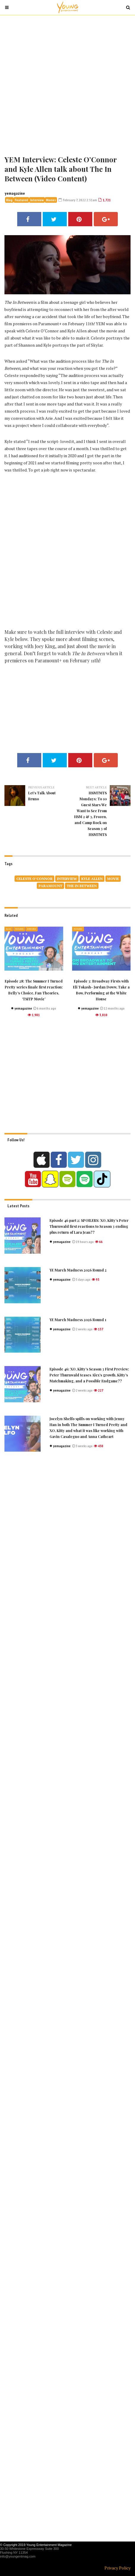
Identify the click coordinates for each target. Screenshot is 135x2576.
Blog (9, 200)
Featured (21, 200)
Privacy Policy (117, 2568)
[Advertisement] (67, 84)
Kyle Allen (92, 878)
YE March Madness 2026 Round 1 (78, 1319)
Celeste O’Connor (34, 878)
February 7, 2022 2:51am (77, 200)
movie (113, 878)
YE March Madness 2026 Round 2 (78, 1270)
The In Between (82, 886)
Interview (37, 200)
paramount (50, 886)
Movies (51, 200)
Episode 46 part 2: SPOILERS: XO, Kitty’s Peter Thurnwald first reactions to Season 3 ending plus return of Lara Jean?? (89, 1226)
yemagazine (15, 193)
